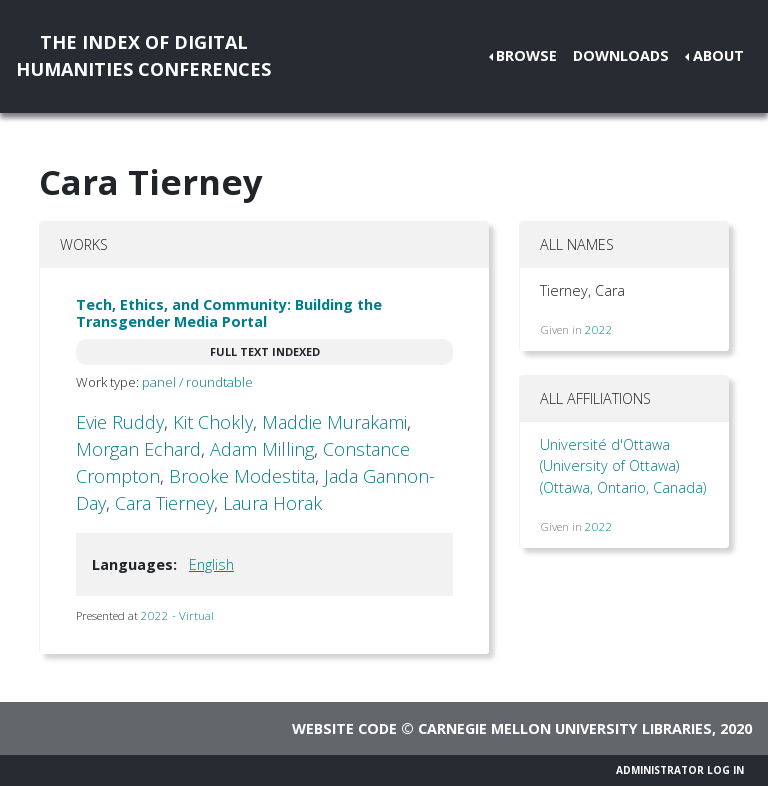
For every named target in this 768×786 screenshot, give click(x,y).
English (211, 564)
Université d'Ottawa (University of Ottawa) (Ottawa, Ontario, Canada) (623, 466)
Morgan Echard (138, 449)
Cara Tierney (164, 503)
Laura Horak (272, 503)
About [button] (718, 55)
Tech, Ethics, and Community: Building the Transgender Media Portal (229, 313)
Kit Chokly (213, 422)
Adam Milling (262, 449)
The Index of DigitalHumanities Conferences (143, 55)
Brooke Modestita (242, 476)
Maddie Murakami (334, 422)
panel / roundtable (197, 382)
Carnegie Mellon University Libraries (565, 728)
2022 (599, 329)
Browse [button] (526, 55)
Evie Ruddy (120, 422)
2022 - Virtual (177, 615)
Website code (344, 728)
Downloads (621, 55)
